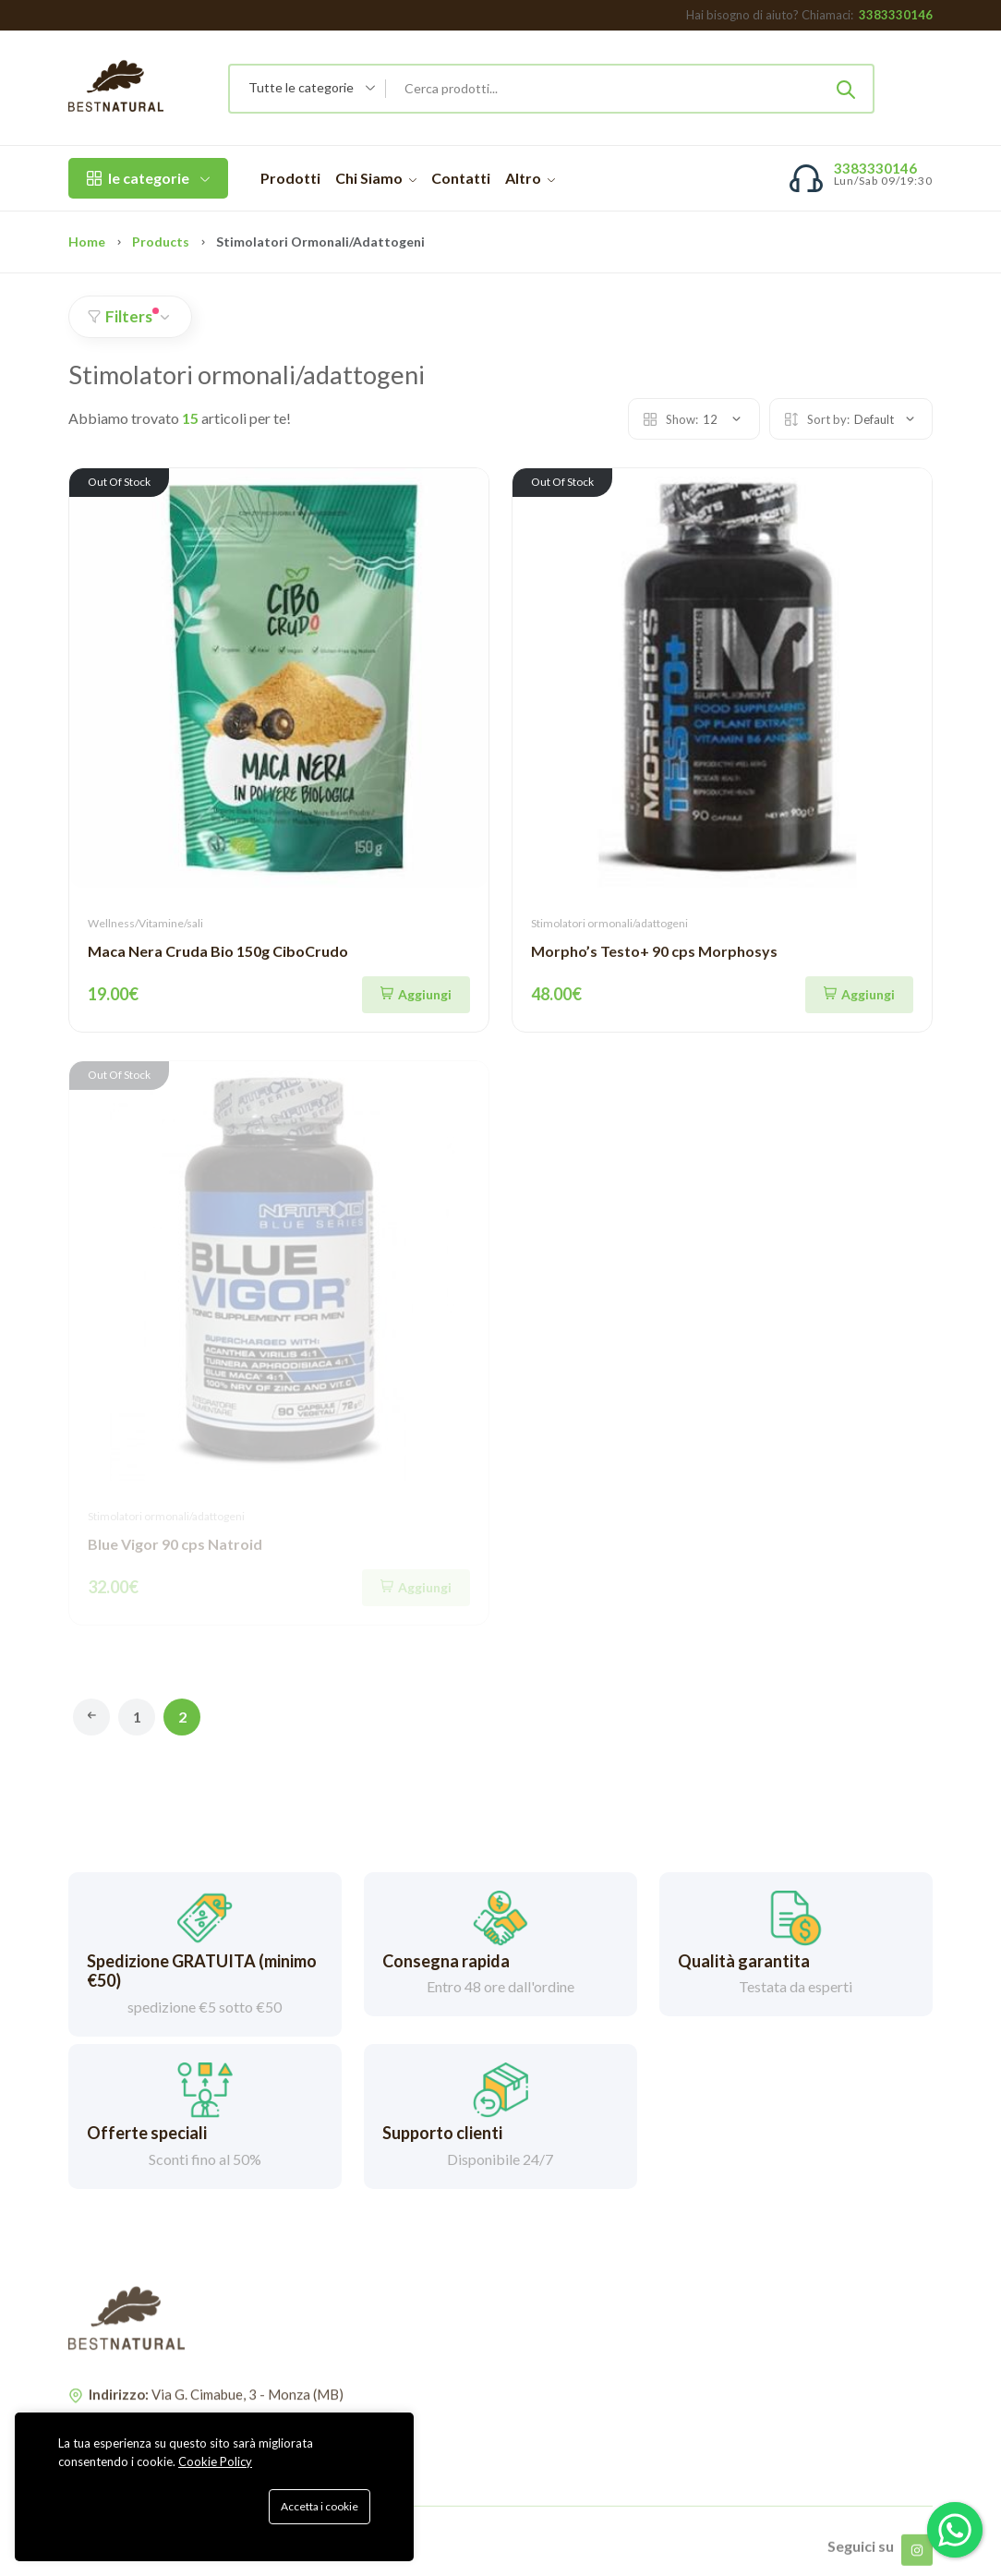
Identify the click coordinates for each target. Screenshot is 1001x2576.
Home (86, 241)
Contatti (460, 178)
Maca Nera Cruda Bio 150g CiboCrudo (218, 951)
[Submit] (846, 89)
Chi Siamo (375, 178)
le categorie (148, 178)
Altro (530, 178)
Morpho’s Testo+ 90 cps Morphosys (654, 951)
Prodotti (290, 178)
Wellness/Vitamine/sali (145, 923)
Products (160, 241)
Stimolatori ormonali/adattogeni (609, 923)
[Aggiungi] (416, 994)
